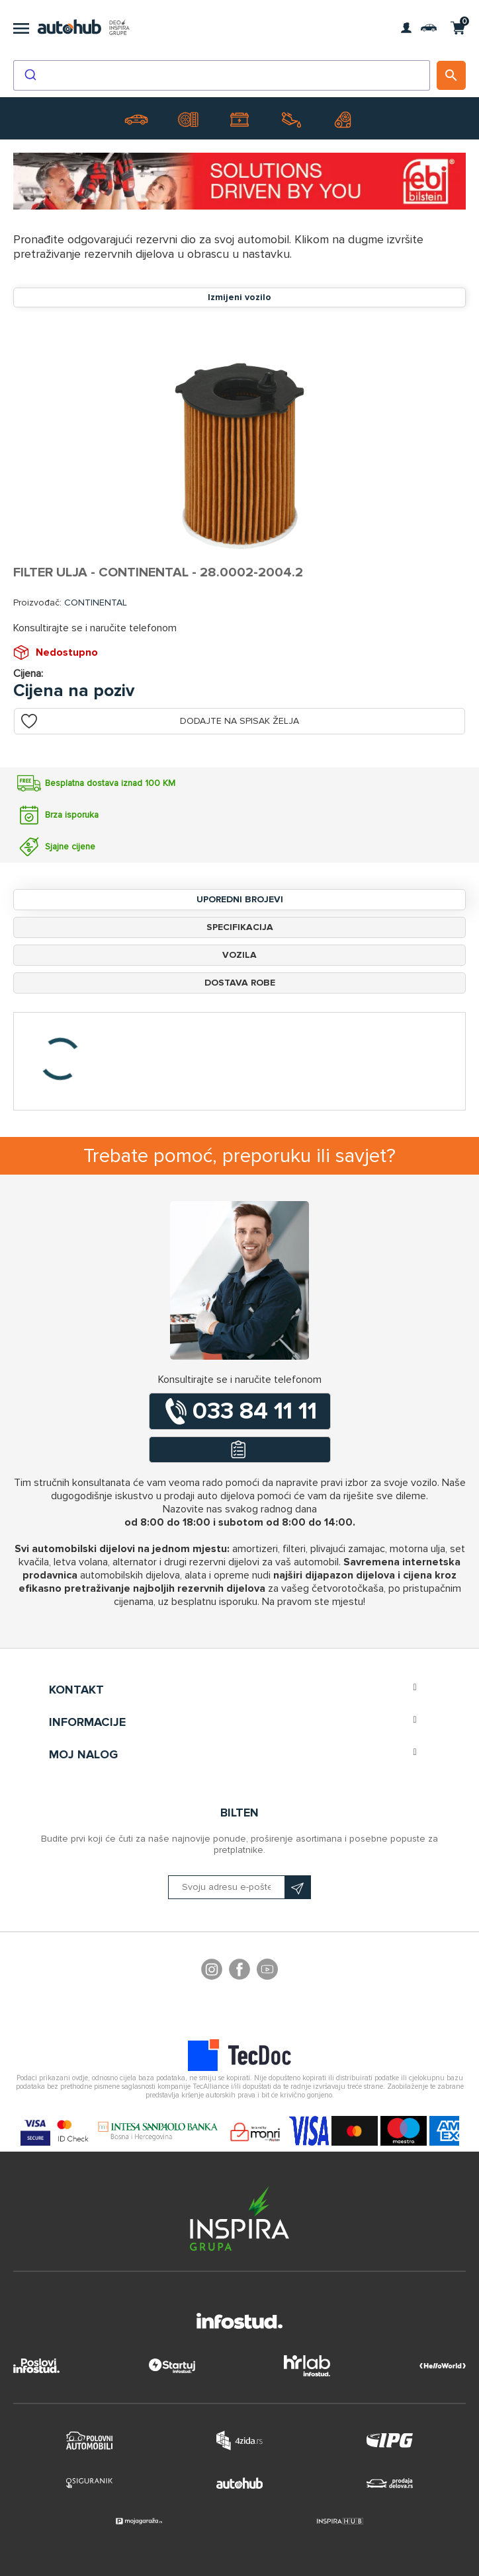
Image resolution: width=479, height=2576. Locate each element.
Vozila (239, 954)
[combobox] (221, 75)
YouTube (267, 1971)
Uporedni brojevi (239, 899)
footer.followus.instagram (211, 1971)
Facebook (239, 1971)
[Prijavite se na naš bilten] (239, 1887)
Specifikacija (239, 927)
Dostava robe (239, 982)
